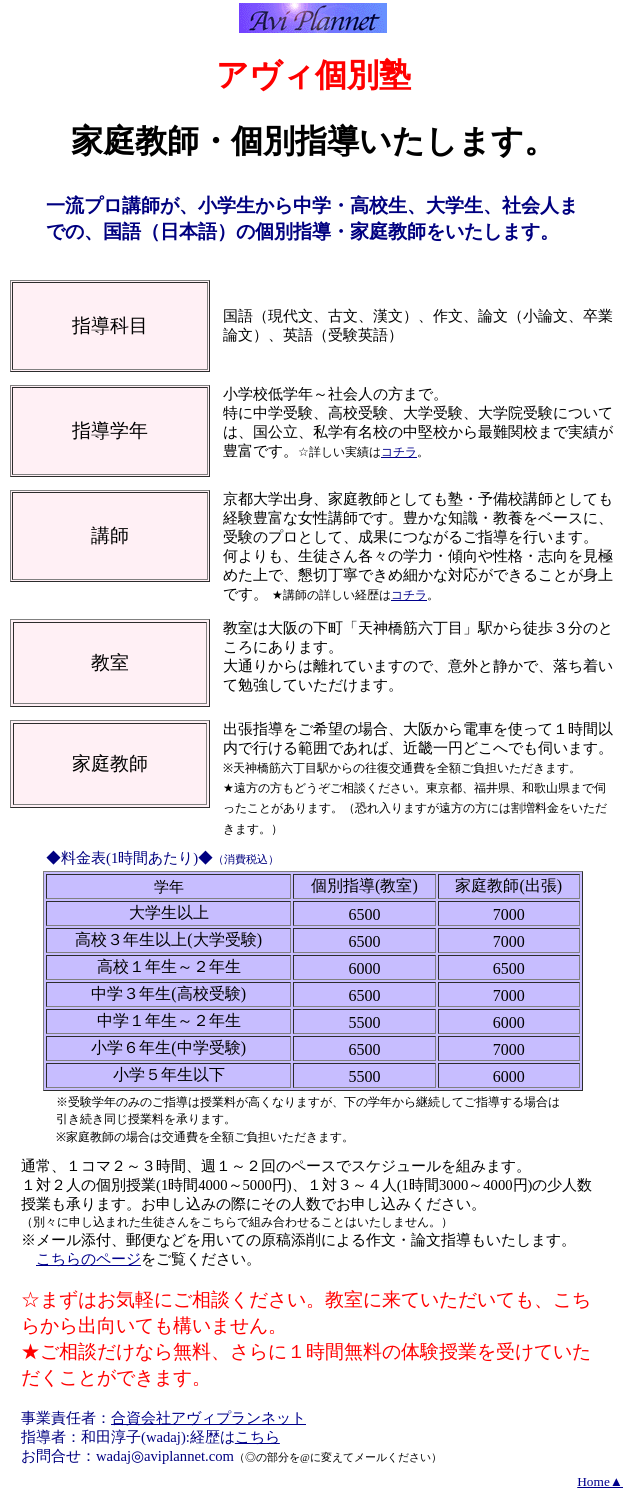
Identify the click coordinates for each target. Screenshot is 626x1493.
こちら (257, 1437)
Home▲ (600, 1481)
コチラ (399, 452)
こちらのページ (88, 1259)
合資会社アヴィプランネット (208, 1418)
